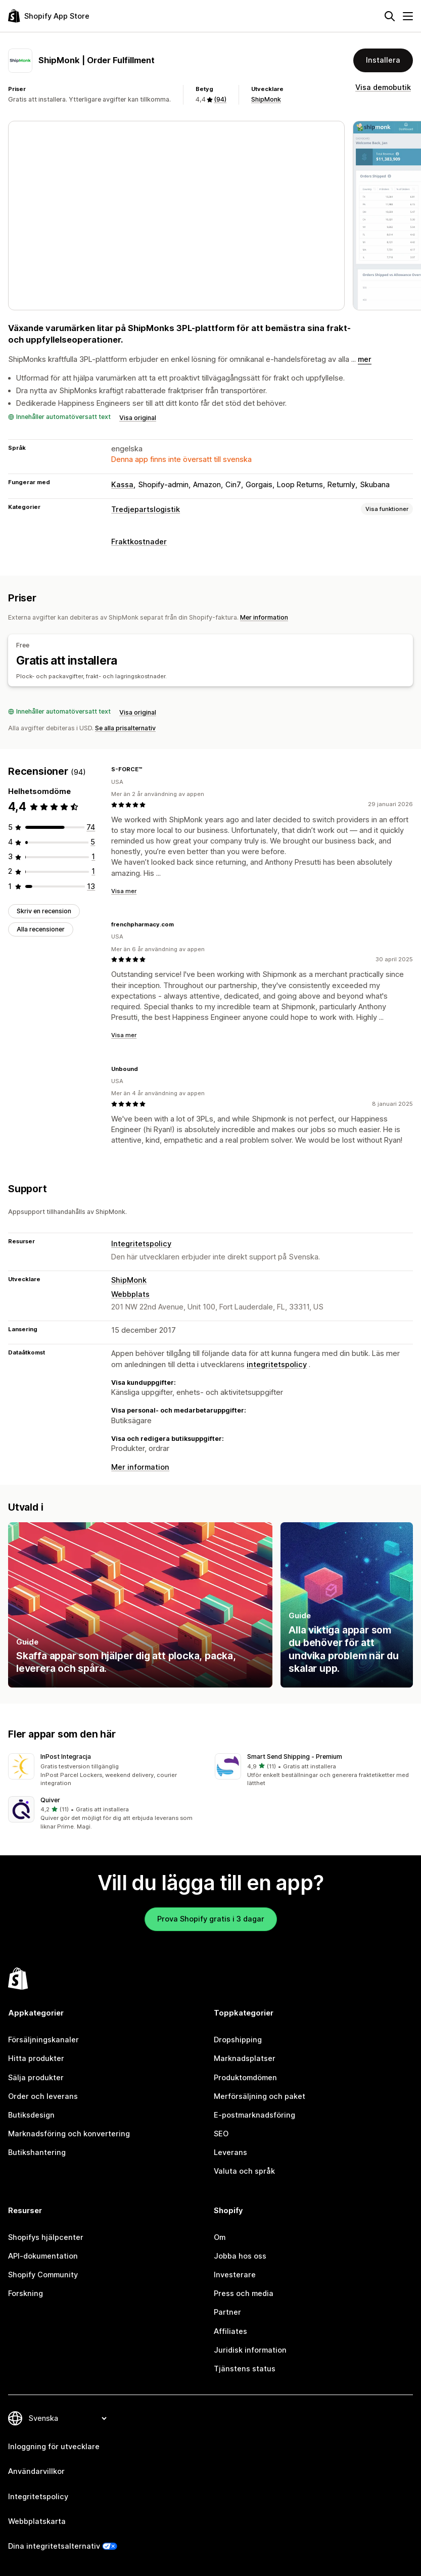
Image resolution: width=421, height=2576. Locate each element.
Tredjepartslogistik (145, 509)
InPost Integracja (65, 1756)
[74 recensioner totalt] (90, 827)
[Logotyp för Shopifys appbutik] (48, 16)
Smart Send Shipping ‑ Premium (294, 1756)
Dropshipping (238, 2039)
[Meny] (408, 16)
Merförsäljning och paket (259, 2096)
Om (219, 2237)
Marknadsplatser (244, 2058)
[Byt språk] (67, 2418)
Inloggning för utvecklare (54, 2446)
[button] (107, 1770)
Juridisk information (250, 2350)
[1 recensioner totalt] (93, 856)
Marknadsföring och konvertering (69, 2133)
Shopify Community (43, 2274)
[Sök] (390, 16)
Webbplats (130, 1294)
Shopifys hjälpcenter (45, 2237)
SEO (221, 2133)
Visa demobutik (383, 87)
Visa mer (123, 891)
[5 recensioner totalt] (92, 842)
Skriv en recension (44, 911)
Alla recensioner (41, 929)
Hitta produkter (36, 2058)
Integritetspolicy (141, 1243)
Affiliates (230, 2331)
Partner (227, 2312)
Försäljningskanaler (43, 2039)
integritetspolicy (277, 1364)
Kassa (122, 484)
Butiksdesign (31, 2115)
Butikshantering (37, 2152)
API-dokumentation (43, 2256)
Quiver (50, 1800)
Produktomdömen (245, 2077)
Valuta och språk (244, 2171)
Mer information (264, 617)
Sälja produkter (36, 2077)
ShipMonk (266, 99)
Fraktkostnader (139, 541)
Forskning (25, 2293)
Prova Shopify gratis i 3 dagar (210, 1919)
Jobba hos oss (240, 2256)
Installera (383, 60)
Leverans (230, 2152)
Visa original (137, 417)
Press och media (243, 2293)
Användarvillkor (36, 2471)
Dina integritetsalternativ (54, 2546)
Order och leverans (43, 2096)
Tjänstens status (244, 2368)
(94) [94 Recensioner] (220, 99)
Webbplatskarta (37, 2521)
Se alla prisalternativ (125, 728)
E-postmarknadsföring (254, 2115)
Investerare (235, 2274)
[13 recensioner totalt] (91, 886)
